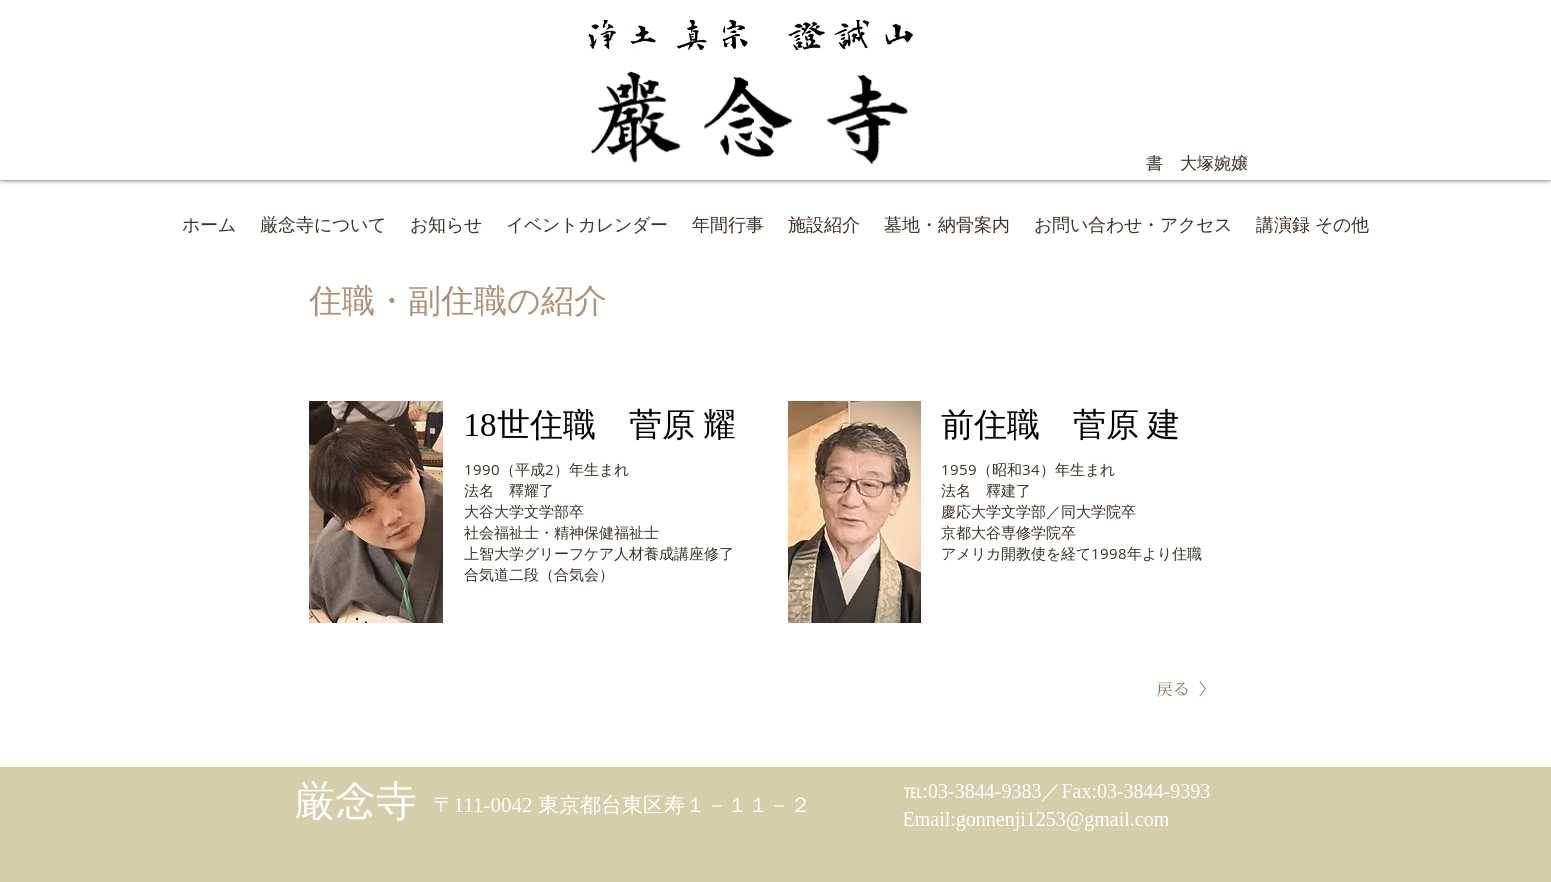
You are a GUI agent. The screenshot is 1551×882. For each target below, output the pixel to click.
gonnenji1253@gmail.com (1062, 819)
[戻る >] (1182, 689)
